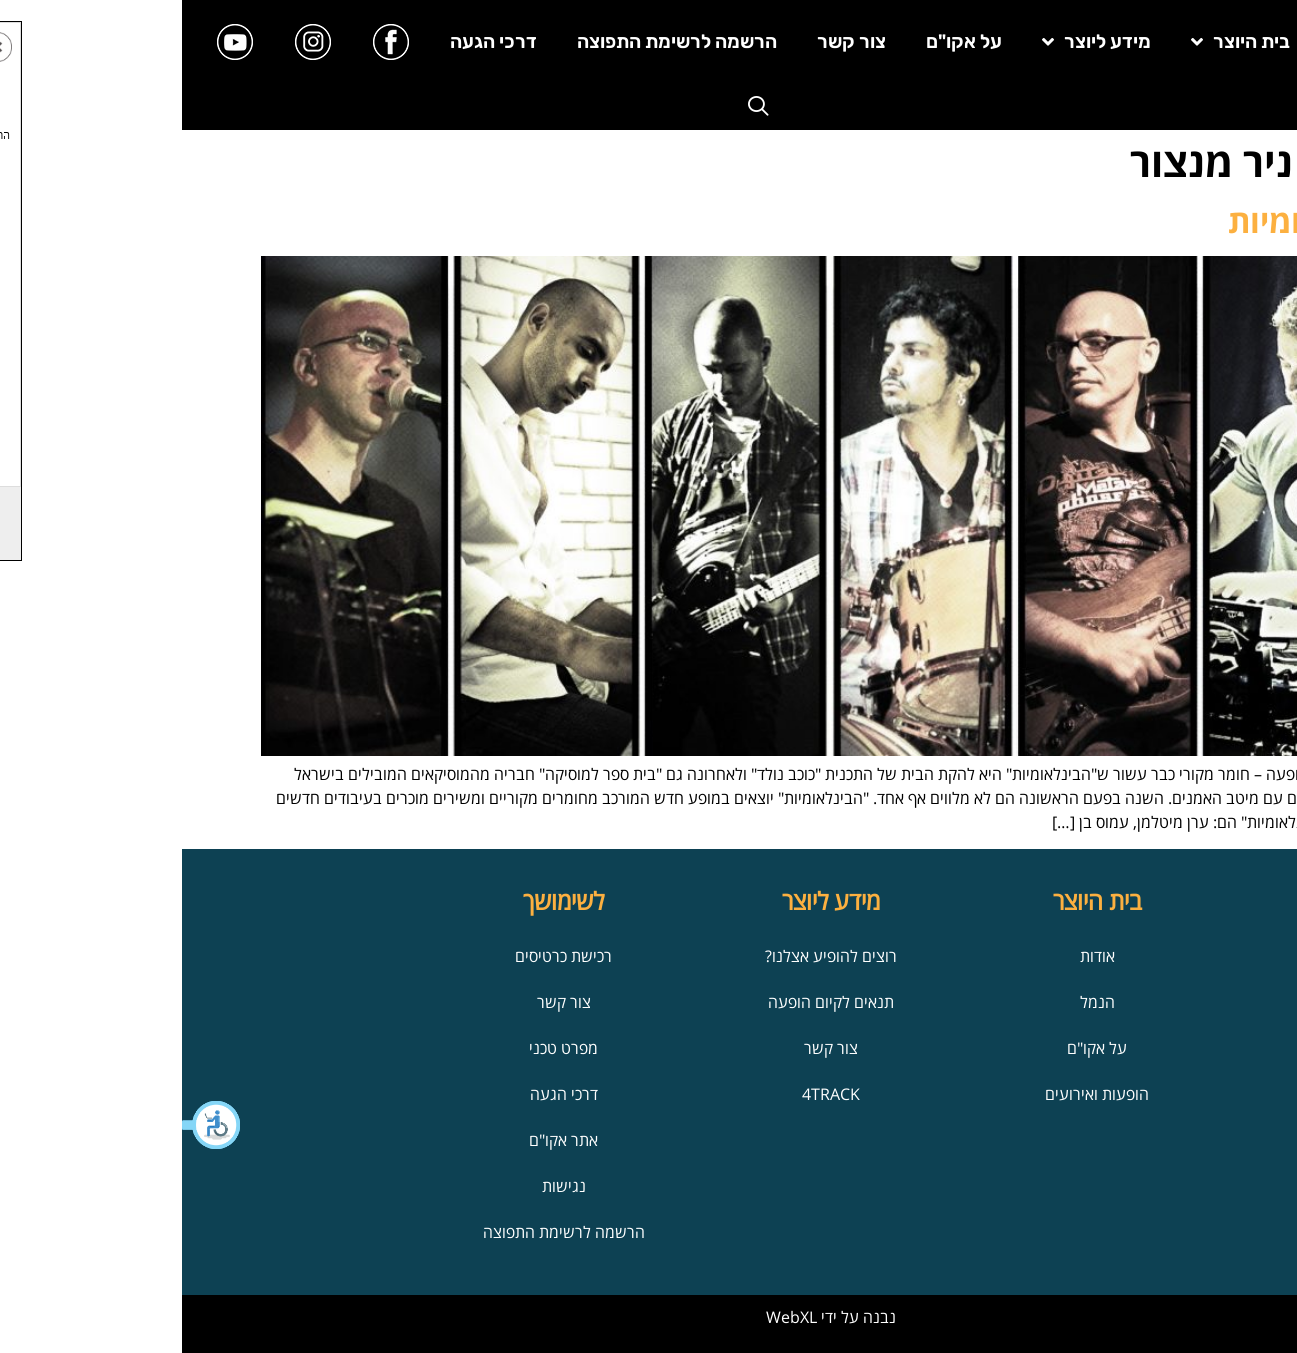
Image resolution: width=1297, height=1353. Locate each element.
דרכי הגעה (311, 41)
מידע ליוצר (914, 41)
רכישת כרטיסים (381, 956)
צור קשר (669, 41)
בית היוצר (1058, 41)
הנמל (915, 1002)
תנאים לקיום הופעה (649, 1002)
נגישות (382, 1186)
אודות (915, 956)
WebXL (609, 1317)
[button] (30, 1125)
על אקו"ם (782, 41)
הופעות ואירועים (915, 1094)
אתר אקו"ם (381, 1140)
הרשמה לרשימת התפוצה (495, 41)
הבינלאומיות (1132, 220)
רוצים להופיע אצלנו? (649, 956)
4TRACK (649, 1094)
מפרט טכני (381, 1048)
